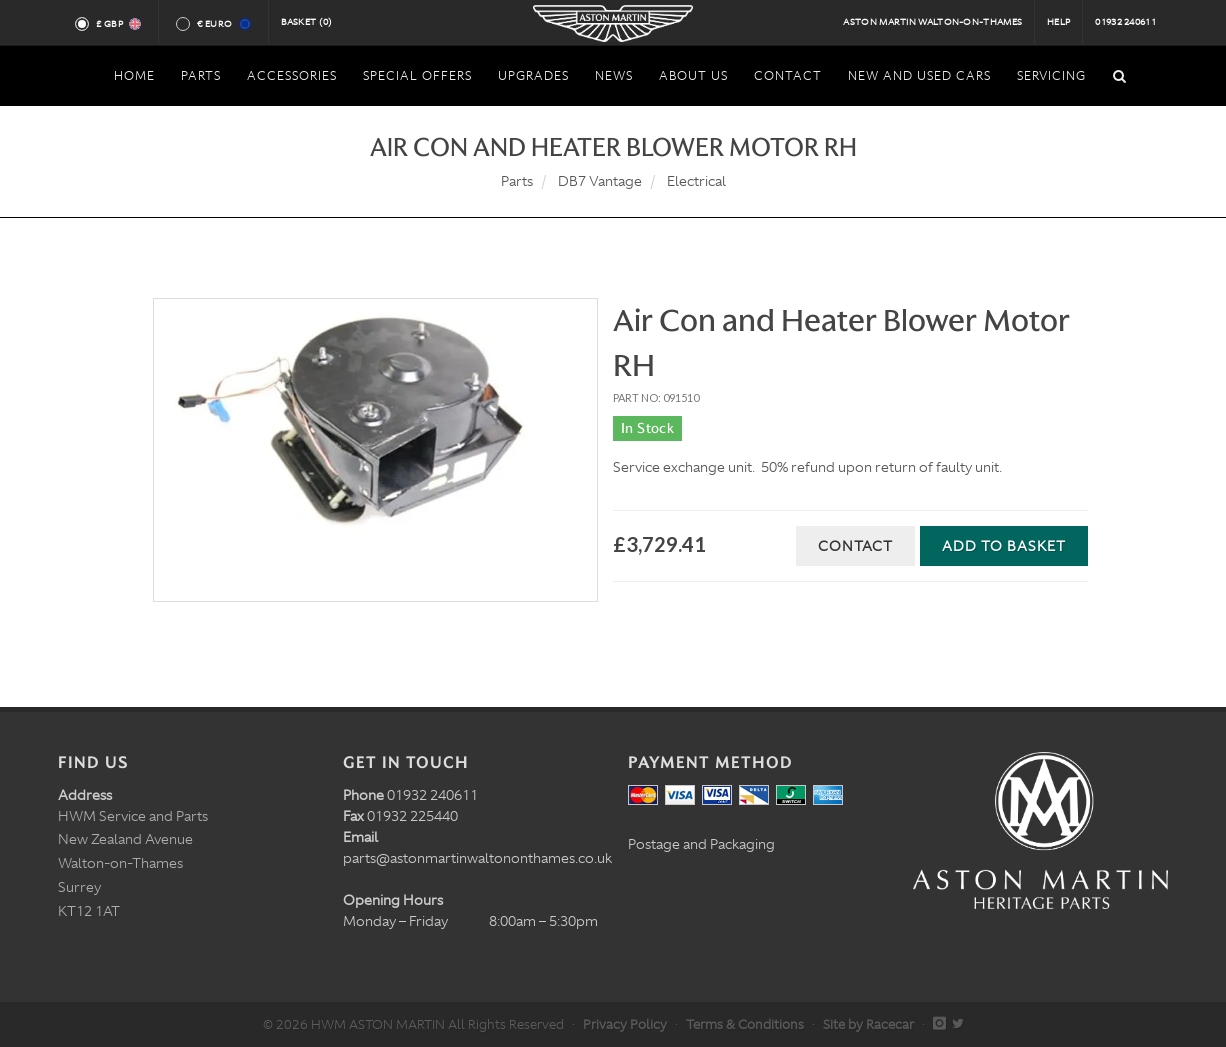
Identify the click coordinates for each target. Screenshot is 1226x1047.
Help (1058, 22)
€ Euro (222, 24)
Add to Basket (1004, 546)
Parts (517, 181)
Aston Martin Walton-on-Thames (932, 22)
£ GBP (117, 24)
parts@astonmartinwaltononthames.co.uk (477, 858)
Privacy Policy (625, 1024)
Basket (307, 22)
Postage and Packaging (701, 844)
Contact (855, 546)
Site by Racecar (868, 1024)
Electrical (696, 181)
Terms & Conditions (745, 1024)
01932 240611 (1125, 22)
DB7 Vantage (600, 181)
